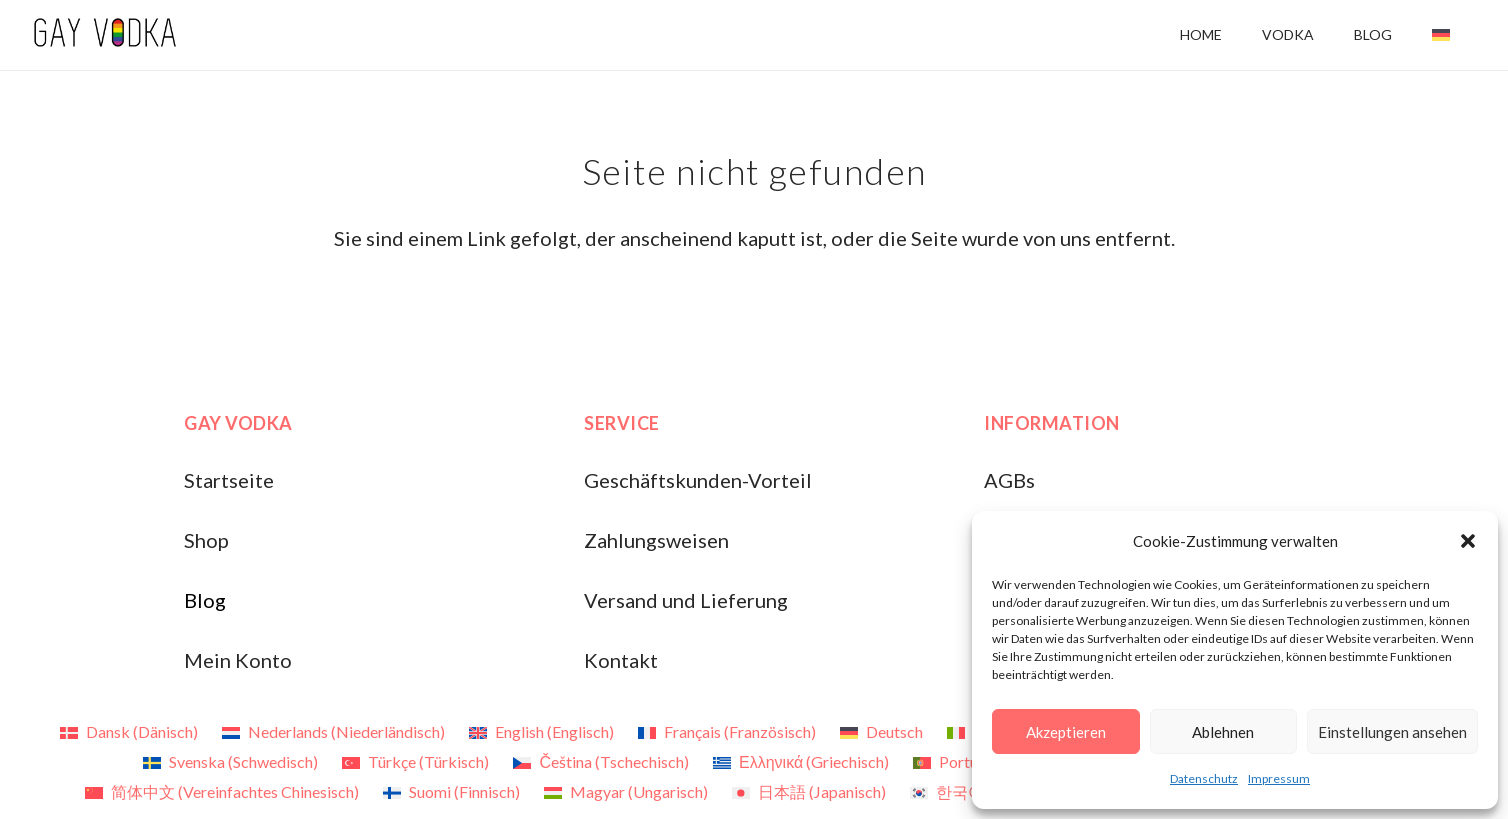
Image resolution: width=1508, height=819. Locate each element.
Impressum (1279, 778)
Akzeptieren (1066, 732)
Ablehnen (1223, 732)
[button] (1468, 541)
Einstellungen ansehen (1392, 732)
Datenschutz (1204, 778)
